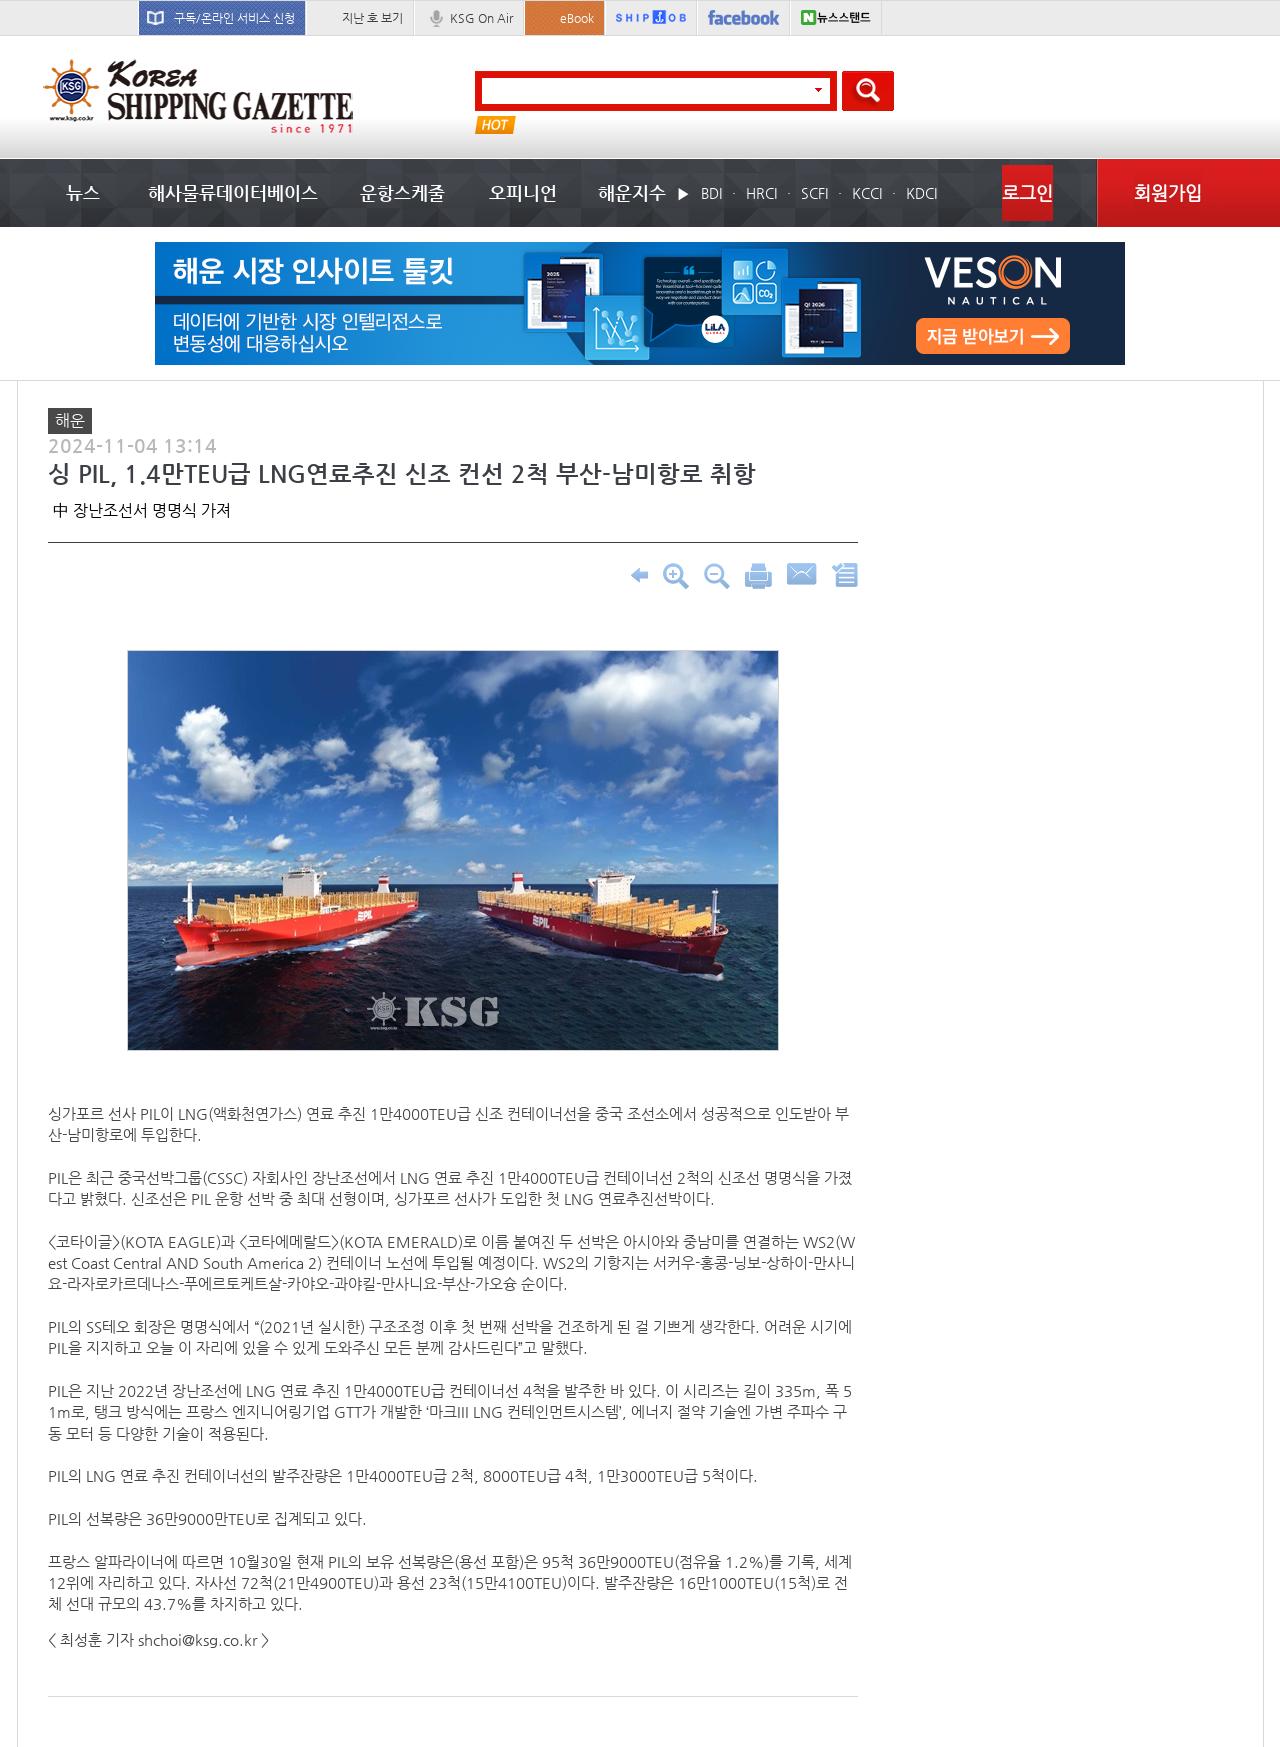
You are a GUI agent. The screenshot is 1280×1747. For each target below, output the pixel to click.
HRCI (761, 193)
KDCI (921, 193)
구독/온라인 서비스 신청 (234, 18)
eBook (577, 18)
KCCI (867, 193)
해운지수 (632, 192)
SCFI (814, 193)
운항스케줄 (402, 192)
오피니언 (523, 192)
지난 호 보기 (372, 18)
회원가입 (1168, 192)
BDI (711, 193)
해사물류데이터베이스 (233, 192)
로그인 (1027, 192)
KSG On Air (481, 18)
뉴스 (83, 192)
